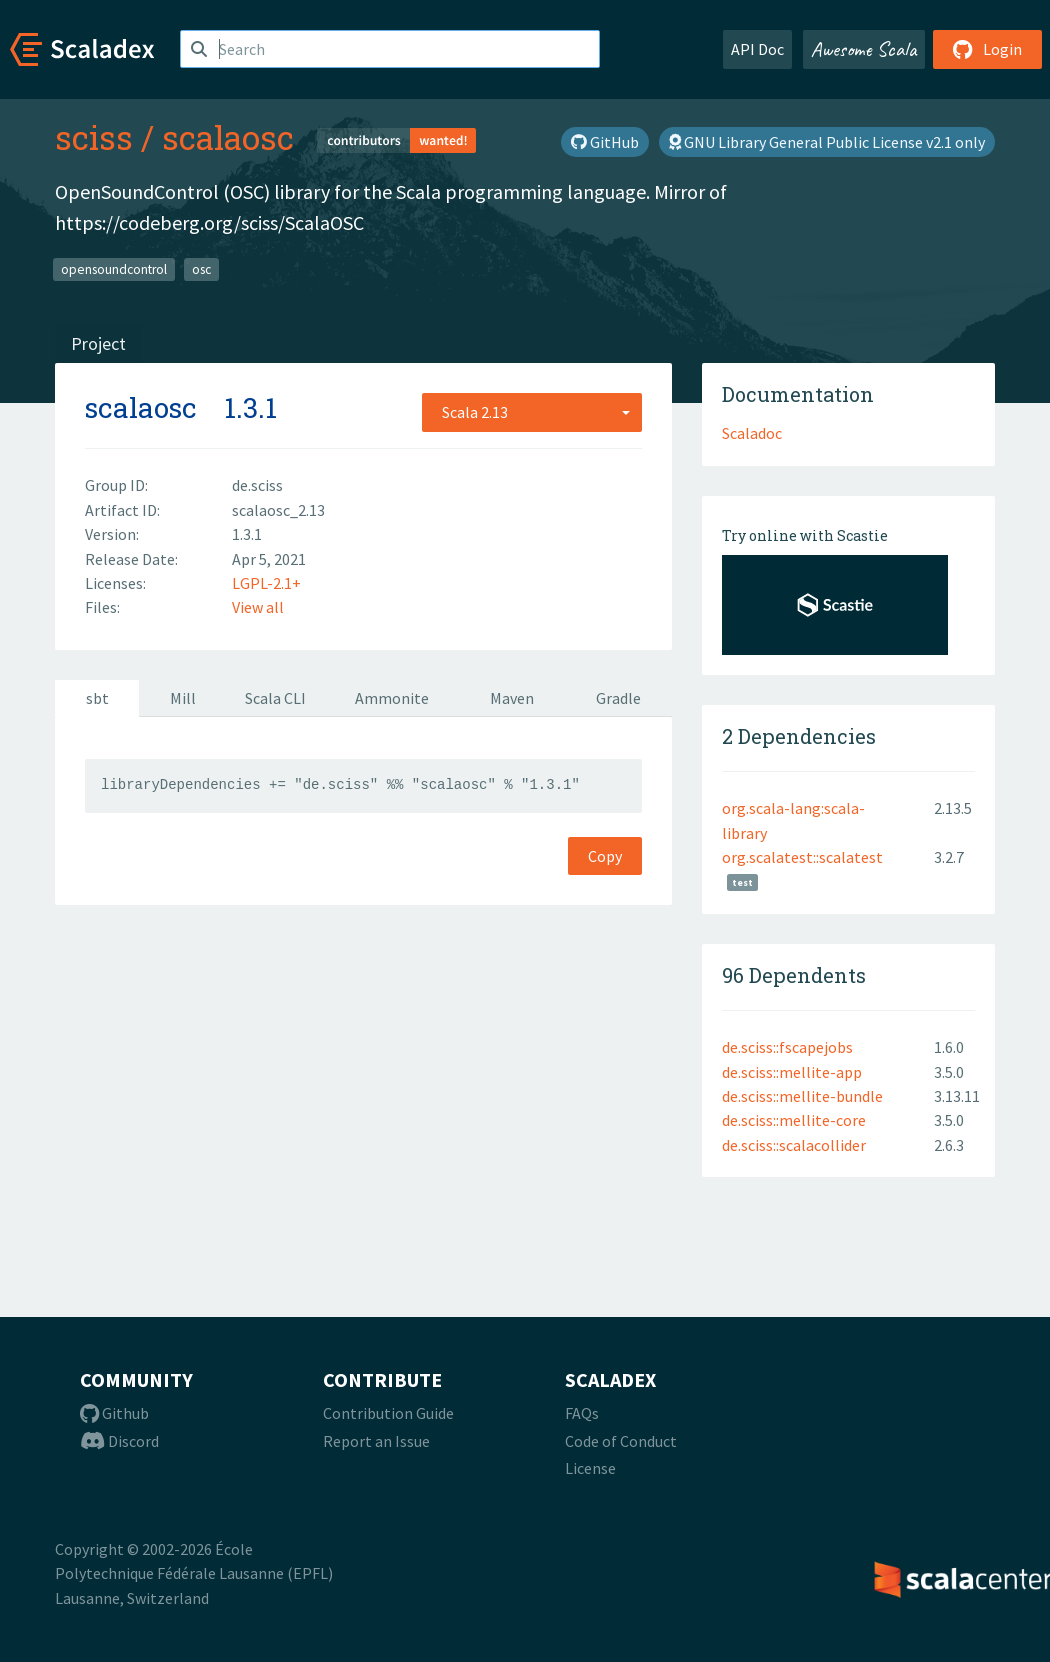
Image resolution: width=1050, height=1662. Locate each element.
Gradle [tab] (618, 698)
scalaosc (228, 137)
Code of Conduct (621, 1441)
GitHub (605, 142)
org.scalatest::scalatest (802, 857)
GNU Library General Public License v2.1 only (827, 142)
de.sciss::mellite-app (792, 1072)
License (590, 1468)
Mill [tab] (183, 698)
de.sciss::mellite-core (794, 1120)
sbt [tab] (97, 698)
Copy (605, 856)
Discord (119, 1441)
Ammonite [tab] (392, 698)
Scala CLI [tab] (275, 698)
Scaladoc (752, 433)
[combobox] (532, 412)
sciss (94, 137)
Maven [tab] (512, 698)
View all (258, 607)
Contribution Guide (388, 1413)
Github (114, 1413)
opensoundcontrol (114, 268)
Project (98, 343)
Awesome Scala (864, 49)
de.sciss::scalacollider (794, 1145)
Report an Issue (376, 1441)
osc (201, 268)
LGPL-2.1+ (266, 583)
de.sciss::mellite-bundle (802, 1096)
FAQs (582, 1413)
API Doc (757, 49)
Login (987, 49)
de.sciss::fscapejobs (787, 1047)
